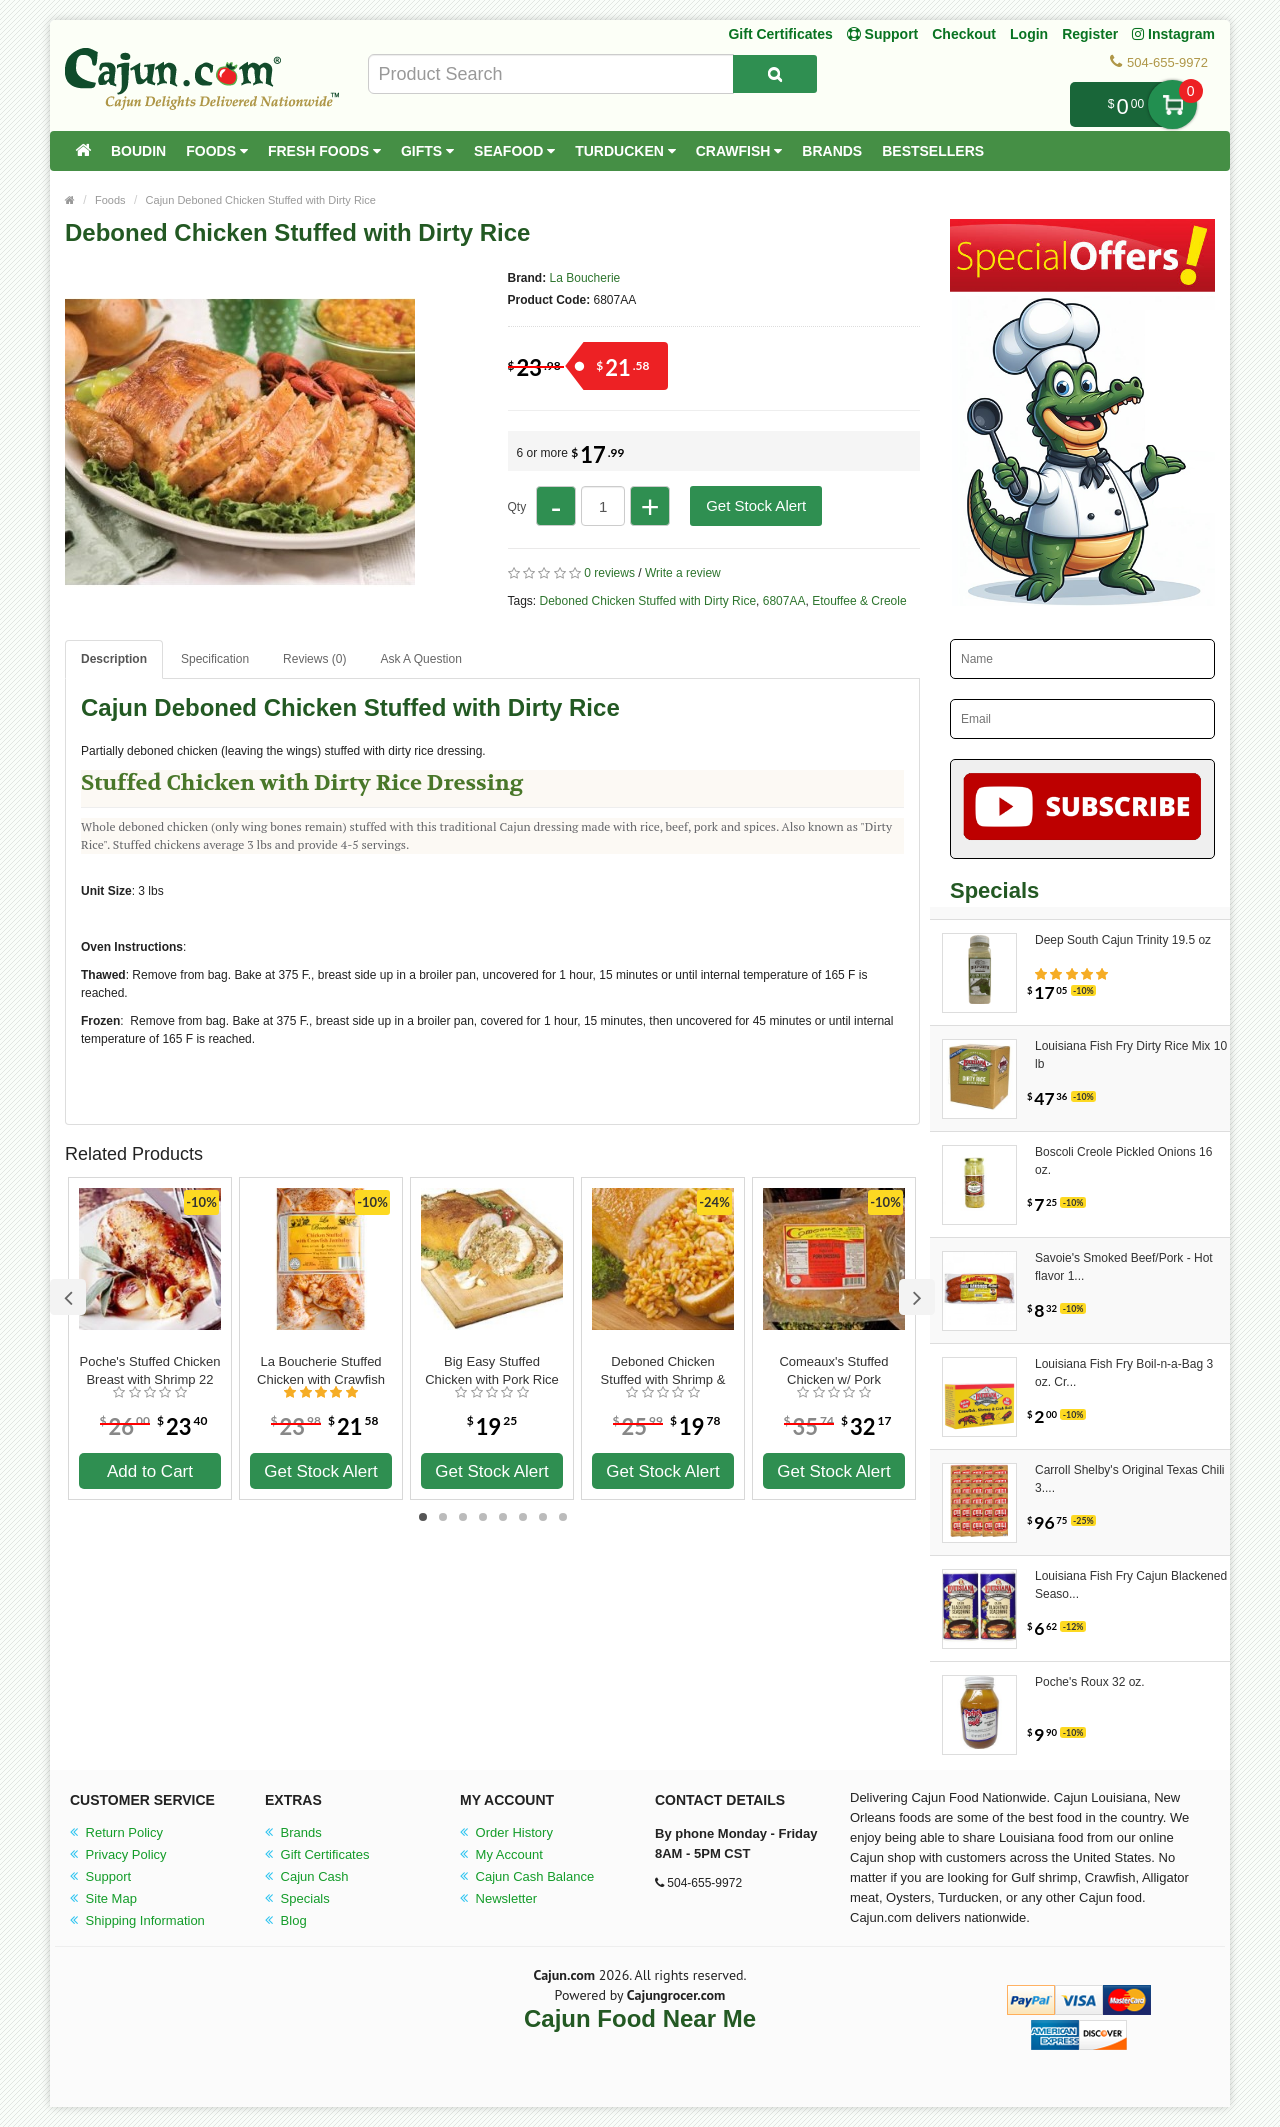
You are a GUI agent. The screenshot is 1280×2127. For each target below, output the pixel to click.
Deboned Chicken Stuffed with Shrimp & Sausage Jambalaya (663, 1371)
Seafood (514, 151)
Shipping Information (137, 1920)
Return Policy (116, 1832)
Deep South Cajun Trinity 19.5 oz (1123, 940)
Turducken (625, 151)
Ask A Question (420, 659)
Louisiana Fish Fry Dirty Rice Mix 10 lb (1131, 1055)
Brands (832, 151)
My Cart (1172, 104)
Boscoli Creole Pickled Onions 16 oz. (1123, 1161)
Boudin (138, 151)
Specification (215, 659)
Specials (297, 1898)
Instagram (1173, 34)
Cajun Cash (307, 1876)
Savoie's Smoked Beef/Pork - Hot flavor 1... (1124, 1267)
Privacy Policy (118, 1854)
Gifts (427, 151)
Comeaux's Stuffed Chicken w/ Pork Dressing (833, 1371)
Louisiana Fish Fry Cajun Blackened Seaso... (1131, 1585)
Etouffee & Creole (859, 601)
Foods (217, 151)
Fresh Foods (324, 151)
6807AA (784, 601)
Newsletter (498, 1898)
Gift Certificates (780, 34)
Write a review (683, 573)
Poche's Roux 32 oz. (1090, 1682)
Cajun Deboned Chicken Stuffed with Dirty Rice (261, 200)
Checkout (964, 34)
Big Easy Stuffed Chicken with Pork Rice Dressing (492, 1371)
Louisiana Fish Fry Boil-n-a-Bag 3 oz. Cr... (1124, 1373)
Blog (286, 1920)
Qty (517, 507)
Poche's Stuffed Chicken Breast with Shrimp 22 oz (150, 1371)
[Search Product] (775, 74)
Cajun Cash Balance (527, 1876)
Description (114, 659)
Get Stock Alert (756, 505)
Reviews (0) (314, 659)
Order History (506, 1832)
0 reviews (609, 573)
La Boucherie (585, 278)
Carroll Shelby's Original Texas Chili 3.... (1129, 1479)
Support (100, 1876)
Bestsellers (933, 151)
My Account (501, 1854)
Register (1090, 34)
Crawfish (739, 151)
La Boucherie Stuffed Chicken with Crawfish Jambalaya (321, 1371)
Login (1029, 34)
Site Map (103, 1898)
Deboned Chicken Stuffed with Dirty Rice (648, 601)
